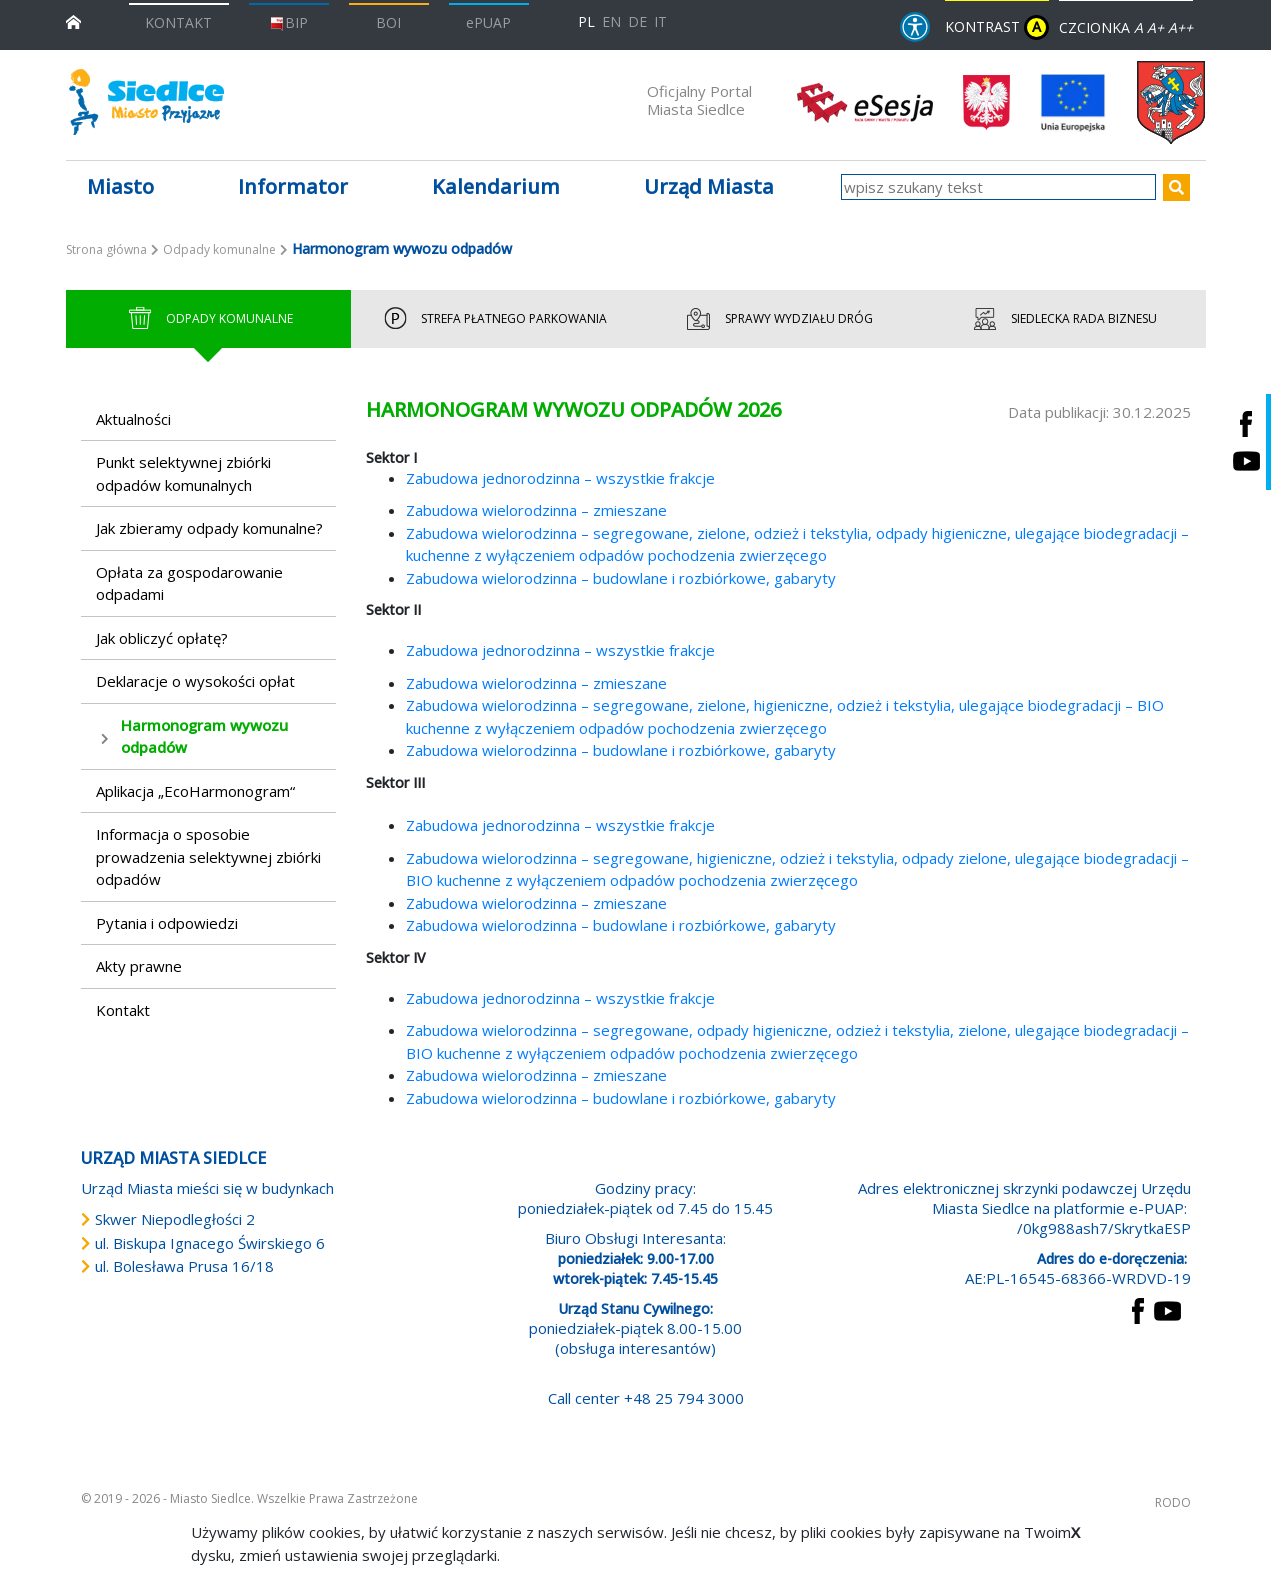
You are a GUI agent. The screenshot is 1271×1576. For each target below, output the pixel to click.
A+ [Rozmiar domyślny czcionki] (1155, 27)
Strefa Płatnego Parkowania (493, 319)
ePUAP (488, 22)
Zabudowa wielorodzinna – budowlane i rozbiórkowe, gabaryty (621, 578)
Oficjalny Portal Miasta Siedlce (699, 100)
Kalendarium (496, 186)
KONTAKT (178, 22)
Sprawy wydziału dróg (778, 319)
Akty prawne (139, 966)
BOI (388, 22)
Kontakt (123, 1010)
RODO (1173, 1502)
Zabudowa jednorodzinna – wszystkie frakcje (560, 478)
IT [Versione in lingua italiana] (660, 21)
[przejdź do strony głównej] (73, 20)
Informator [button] (293, 186)
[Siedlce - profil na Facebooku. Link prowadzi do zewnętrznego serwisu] (1246, 423)
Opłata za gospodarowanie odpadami (189, 583)
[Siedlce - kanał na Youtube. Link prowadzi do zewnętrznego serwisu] (1246, 460)
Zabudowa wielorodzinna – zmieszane (536, 510)
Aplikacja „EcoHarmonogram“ (195, 791)
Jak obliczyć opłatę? (162, 638)
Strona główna (106, 249)
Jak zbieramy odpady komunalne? (209, 528)
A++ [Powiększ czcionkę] (1180, 27)
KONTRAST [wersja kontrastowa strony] (997, 27)
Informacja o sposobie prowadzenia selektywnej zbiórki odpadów (208, 856)
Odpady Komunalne (208, 319)
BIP (288, 22)
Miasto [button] (120, 186)
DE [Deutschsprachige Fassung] (637, 21)
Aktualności (133, 419)
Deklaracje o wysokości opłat (195, 681)
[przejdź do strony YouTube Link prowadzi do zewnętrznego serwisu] (1167, 1309)
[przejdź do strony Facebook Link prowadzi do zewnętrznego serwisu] (1138, 1309)
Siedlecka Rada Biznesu (1063, 319)
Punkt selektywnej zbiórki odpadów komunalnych (183, 473)
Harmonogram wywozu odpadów (204, 736)
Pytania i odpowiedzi (167, 923)
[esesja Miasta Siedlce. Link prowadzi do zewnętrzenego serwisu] (865, 101)
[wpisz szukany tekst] (998, 187)
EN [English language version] (611, 21)
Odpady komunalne (219, 249)
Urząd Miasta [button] (709, 186)
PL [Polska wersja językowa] (586, 21)
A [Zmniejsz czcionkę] (1138, 27)
